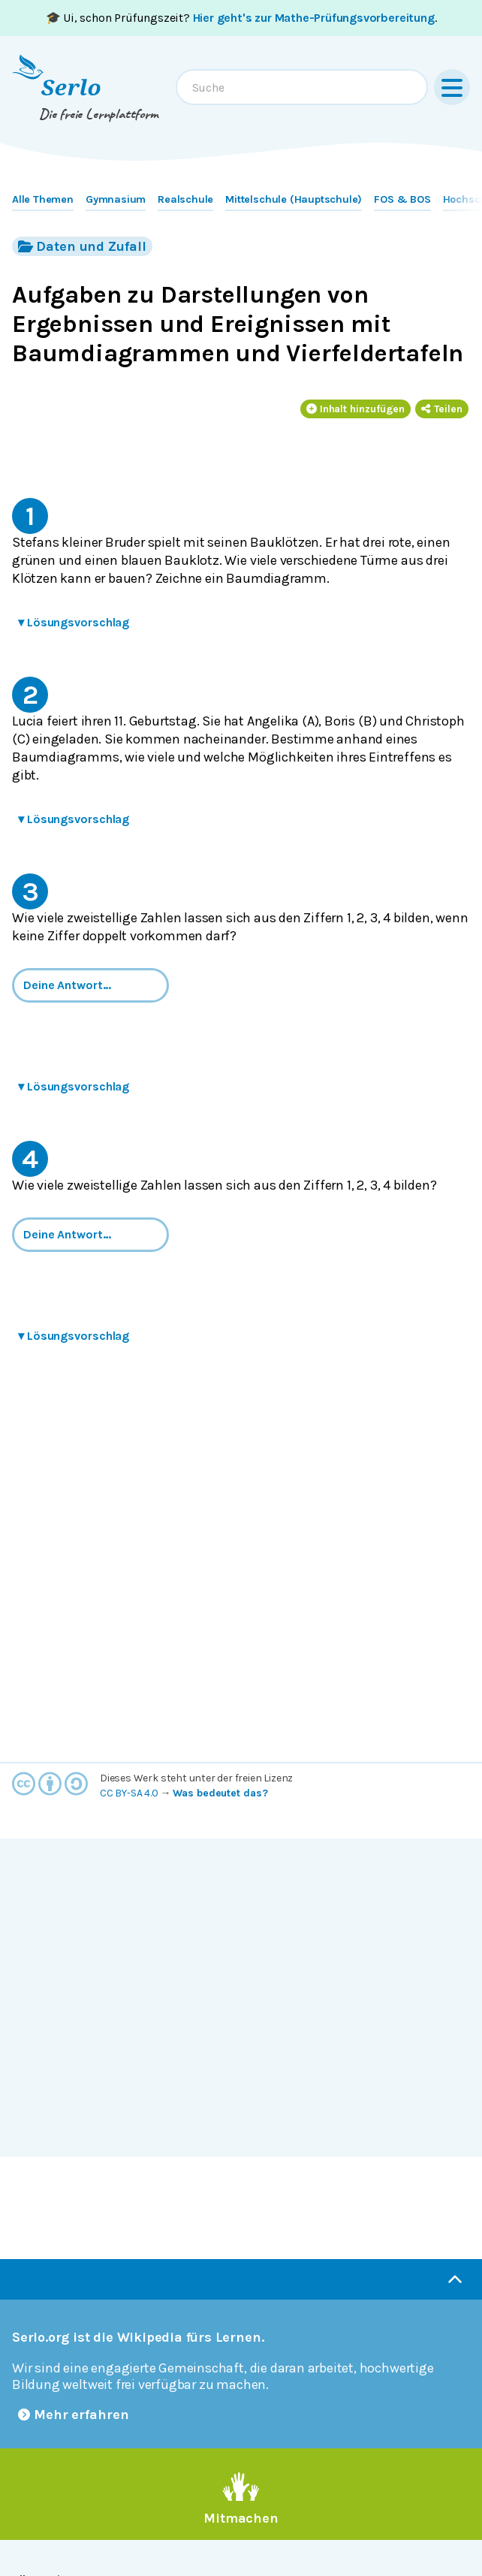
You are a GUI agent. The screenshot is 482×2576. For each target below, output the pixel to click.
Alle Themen (43, 199)
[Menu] (452, 87)
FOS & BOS (402, 199)
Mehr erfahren (73, 2414)
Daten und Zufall (82, 246)
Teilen (441, 409)
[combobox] (302, 87)
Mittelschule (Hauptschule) (293, 199)
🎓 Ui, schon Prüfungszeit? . (241, 18)
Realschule (185, 199)
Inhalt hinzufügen (355, 409)
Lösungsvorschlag (73, 622)
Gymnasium (116, 199)
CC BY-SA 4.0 (129, 1793)
